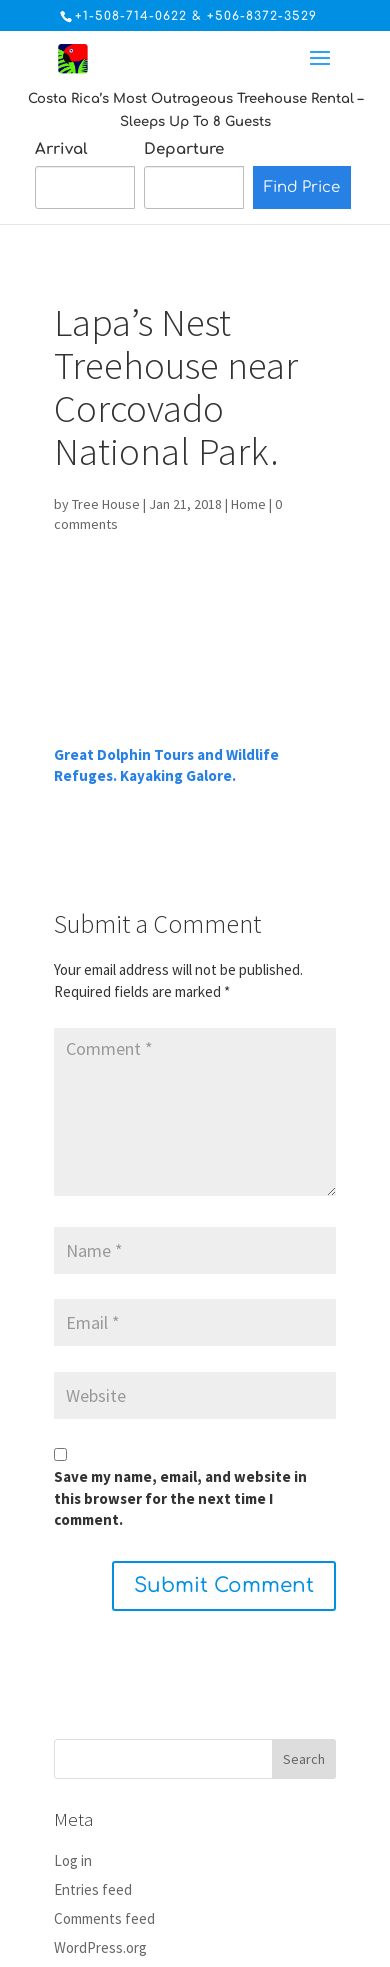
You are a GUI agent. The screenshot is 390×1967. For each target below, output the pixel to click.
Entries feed (93, 1889)
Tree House (106, 504)
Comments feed (104, 1918)
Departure (184, 149)
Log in (73, 1860)
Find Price (302, 187)
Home (248, 504)
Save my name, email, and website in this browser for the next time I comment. (180, 1498)
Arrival (61, 149)
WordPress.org (100, 1947)
